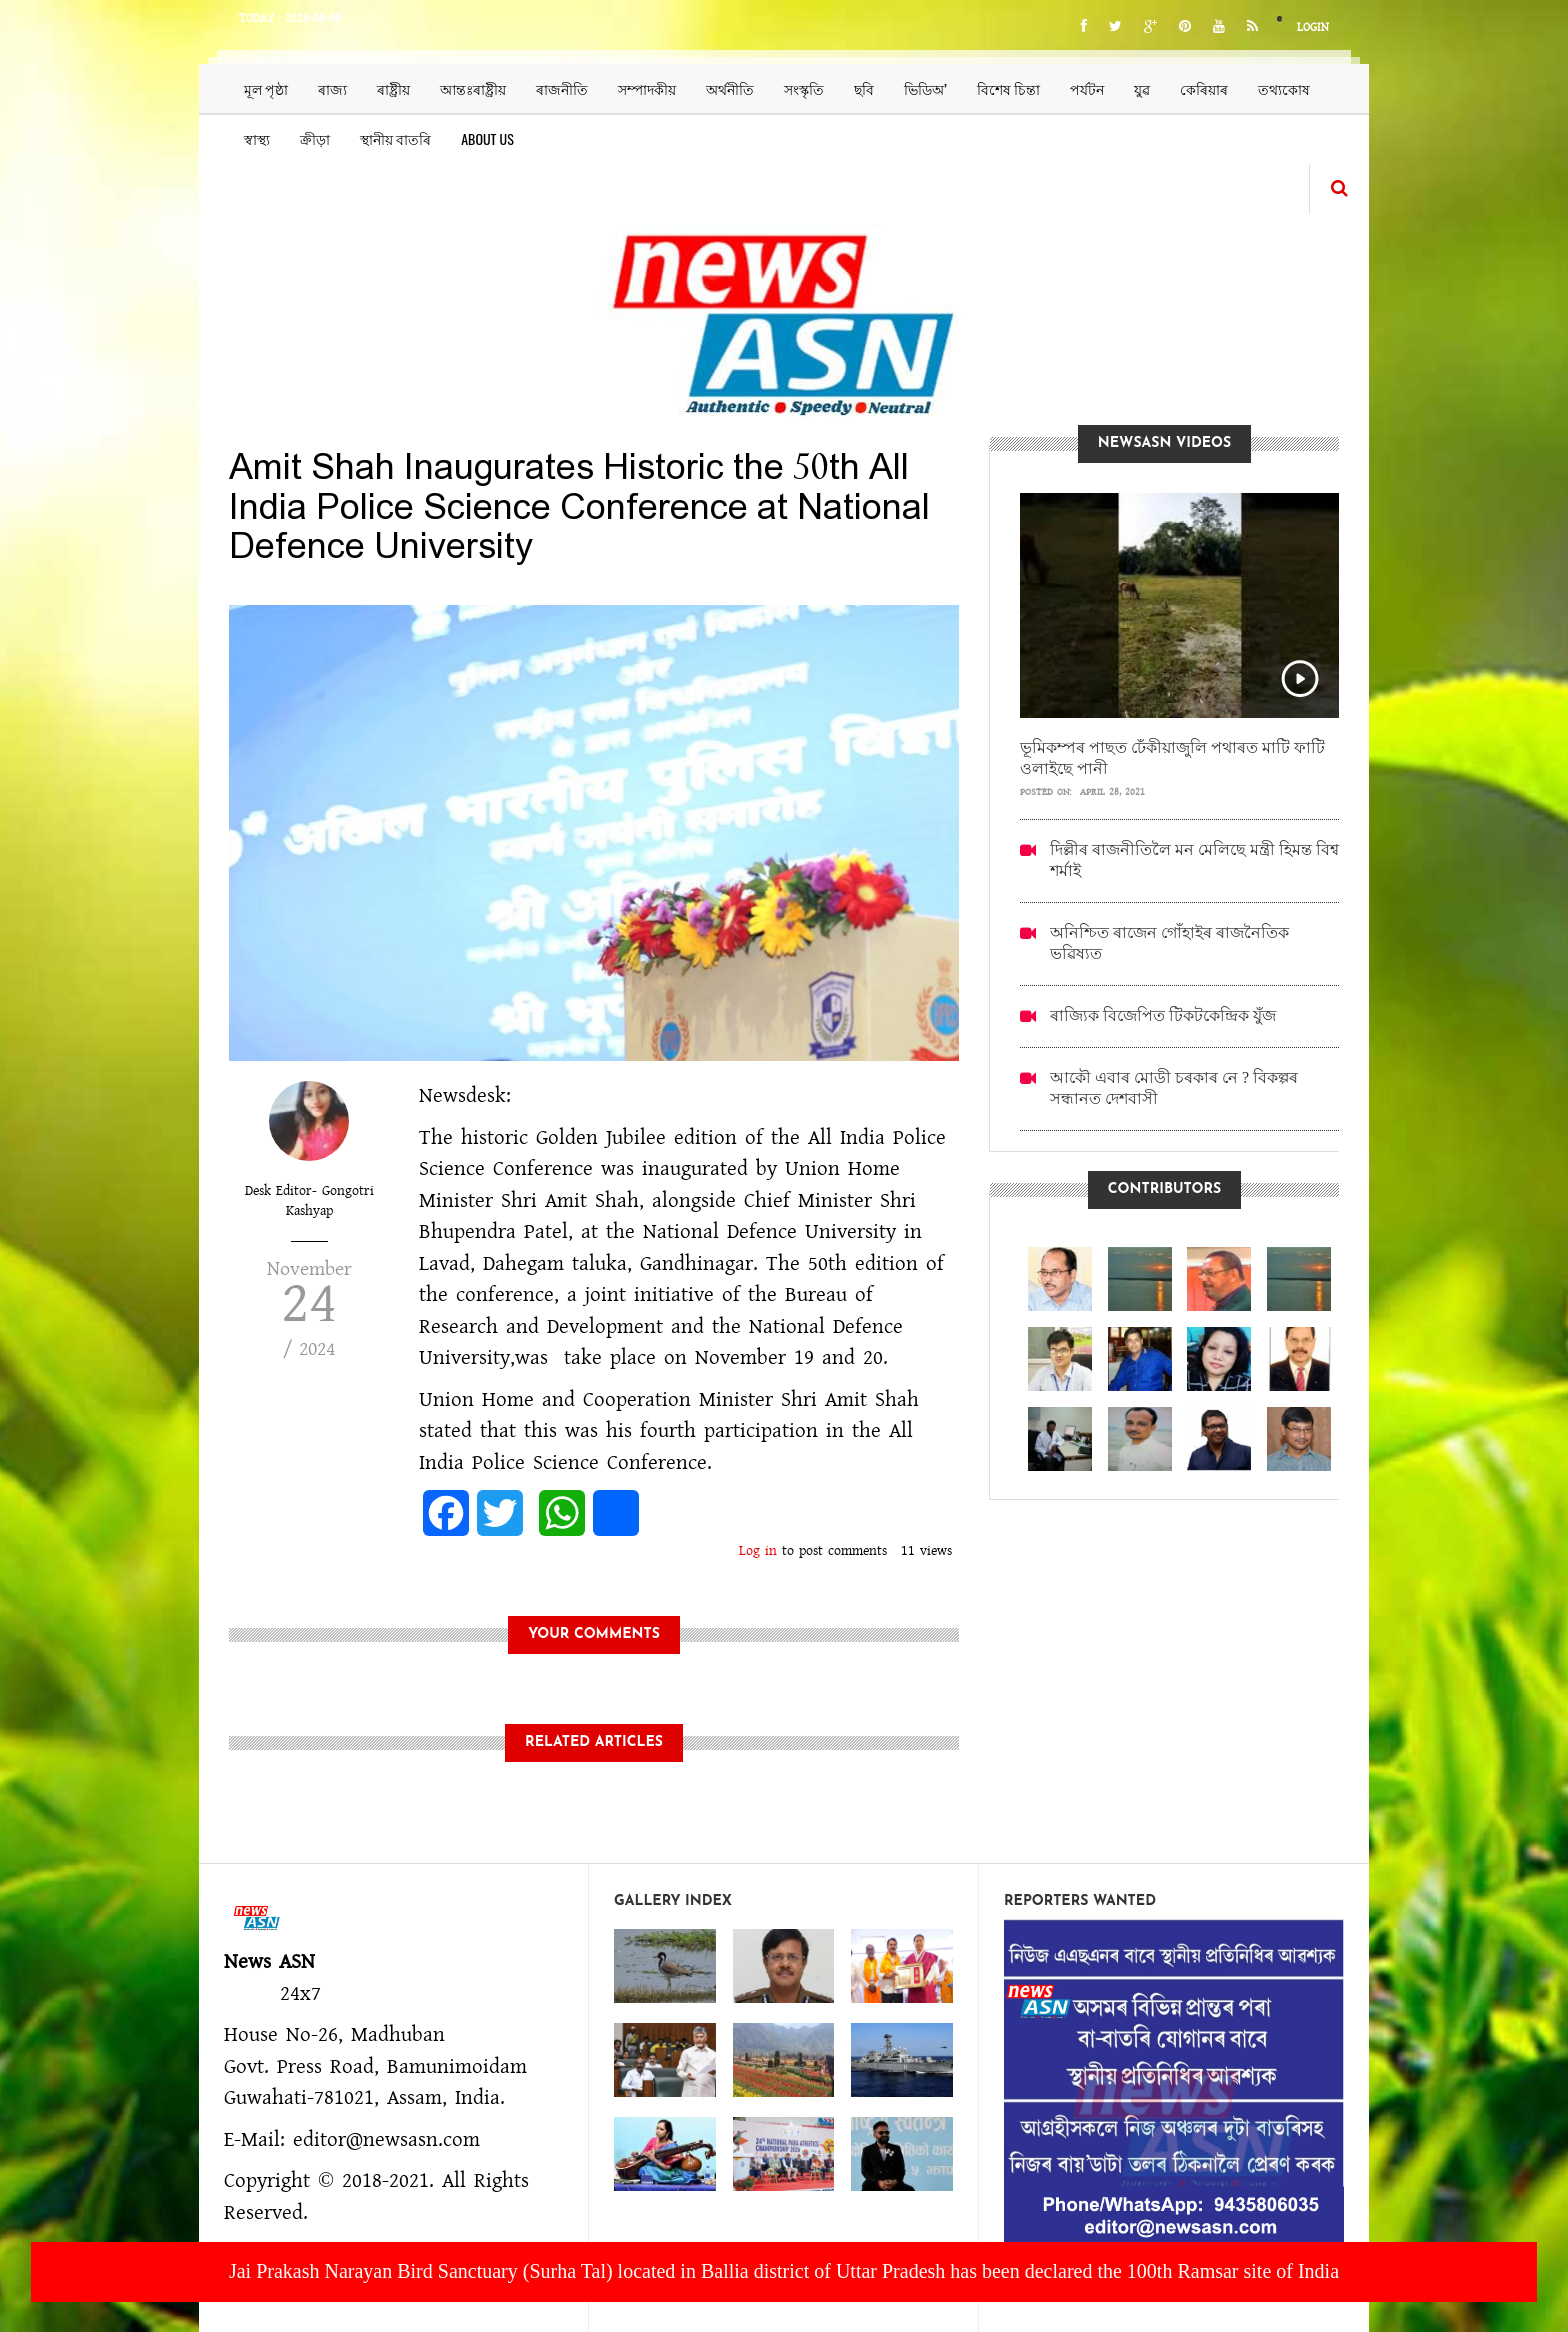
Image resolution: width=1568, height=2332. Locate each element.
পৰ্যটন (1087, 88)
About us (487, 138)
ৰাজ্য (332, 88)
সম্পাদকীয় (647, 88)
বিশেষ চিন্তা (1008, 88)
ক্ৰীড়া (315, 138)
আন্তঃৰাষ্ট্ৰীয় (473, 88)
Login (1313, 27)
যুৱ (1142, 88)
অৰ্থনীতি (730, 88)
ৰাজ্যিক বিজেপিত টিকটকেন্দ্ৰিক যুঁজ (1163, 1015)
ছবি (864, 88)
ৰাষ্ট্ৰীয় (393, 88)
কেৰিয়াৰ (1204, 88)
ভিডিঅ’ (925, 88)
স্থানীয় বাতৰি (395, 138)
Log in (758, 1551)
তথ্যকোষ (1284, 88)
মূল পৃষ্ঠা (266, 88)
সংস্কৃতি (804, 88)
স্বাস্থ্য (257, 138)
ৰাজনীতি (562, 88)
